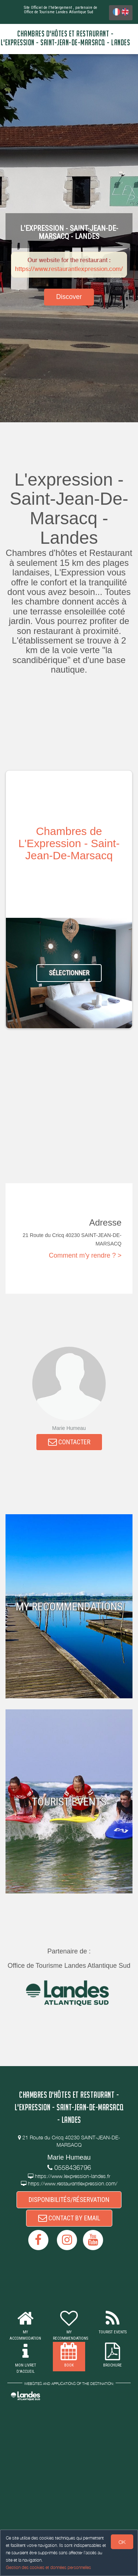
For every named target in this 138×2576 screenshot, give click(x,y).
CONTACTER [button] (69, 1442)
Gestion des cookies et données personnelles (48, 2567)
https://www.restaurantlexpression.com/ (69, 268)
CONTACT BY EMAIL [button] (69, 2218)
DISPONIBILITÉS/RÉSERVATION (69, 2199)
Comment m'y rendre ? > (85, 1255)
